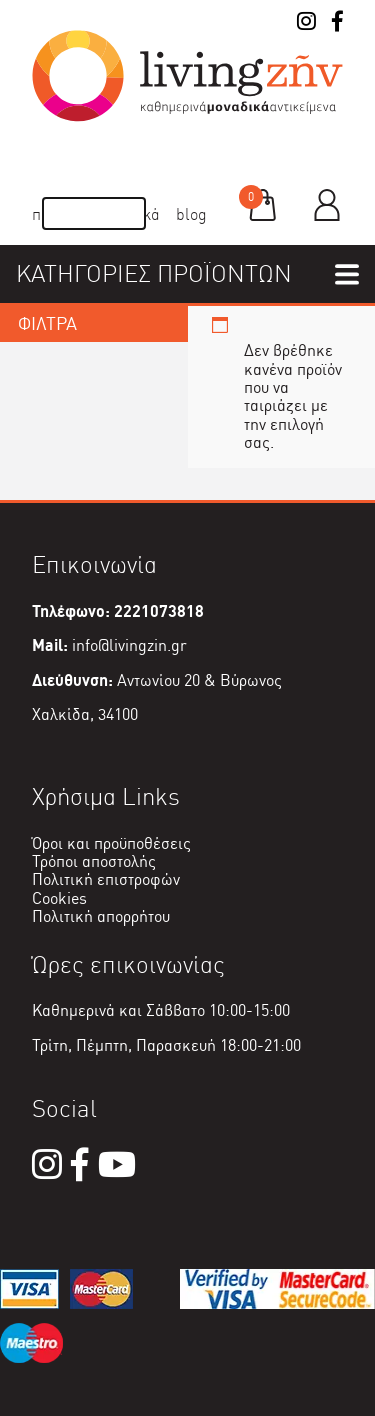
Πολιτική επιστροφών (106, 879)
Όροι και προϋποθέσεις (111, 843)
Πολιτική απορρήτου (101, 916)
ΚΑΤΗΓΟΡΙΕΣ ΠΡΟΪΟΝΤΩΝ (154, 273)
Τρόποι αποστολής (94, 861)
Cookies (59, 898)
